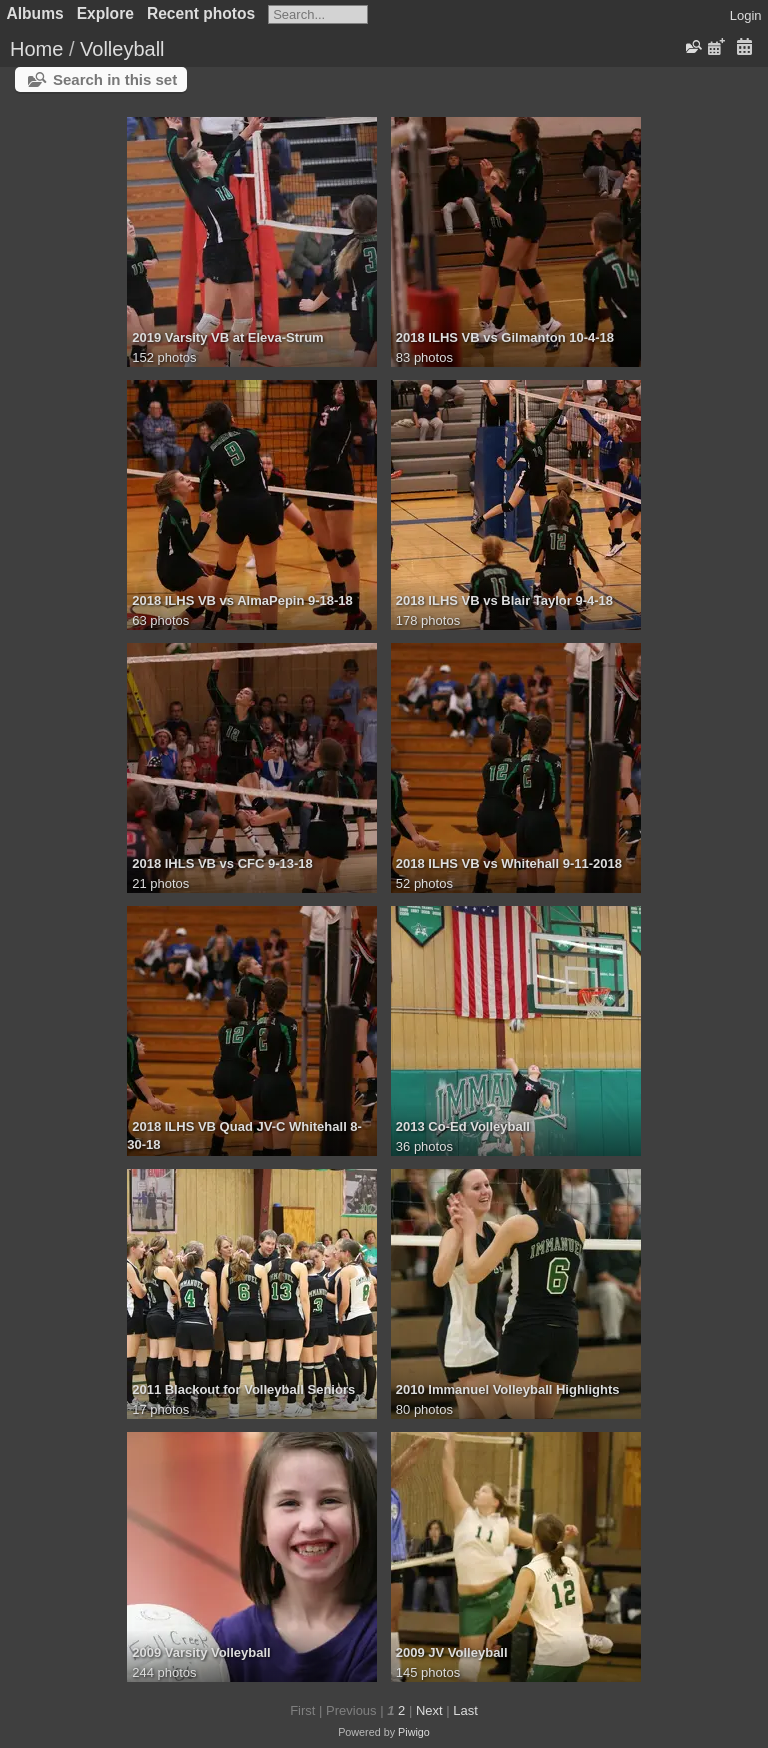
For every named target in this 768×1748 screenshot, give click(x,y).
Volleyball (122, 49)
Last (465, 1710)
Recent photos (201, 13)
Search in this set (115, 79)
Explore (105, 13)
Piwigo (414, 1732)
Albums (35, 13)
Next (429, 1710)
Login (746, 15)
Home (36, 49)
